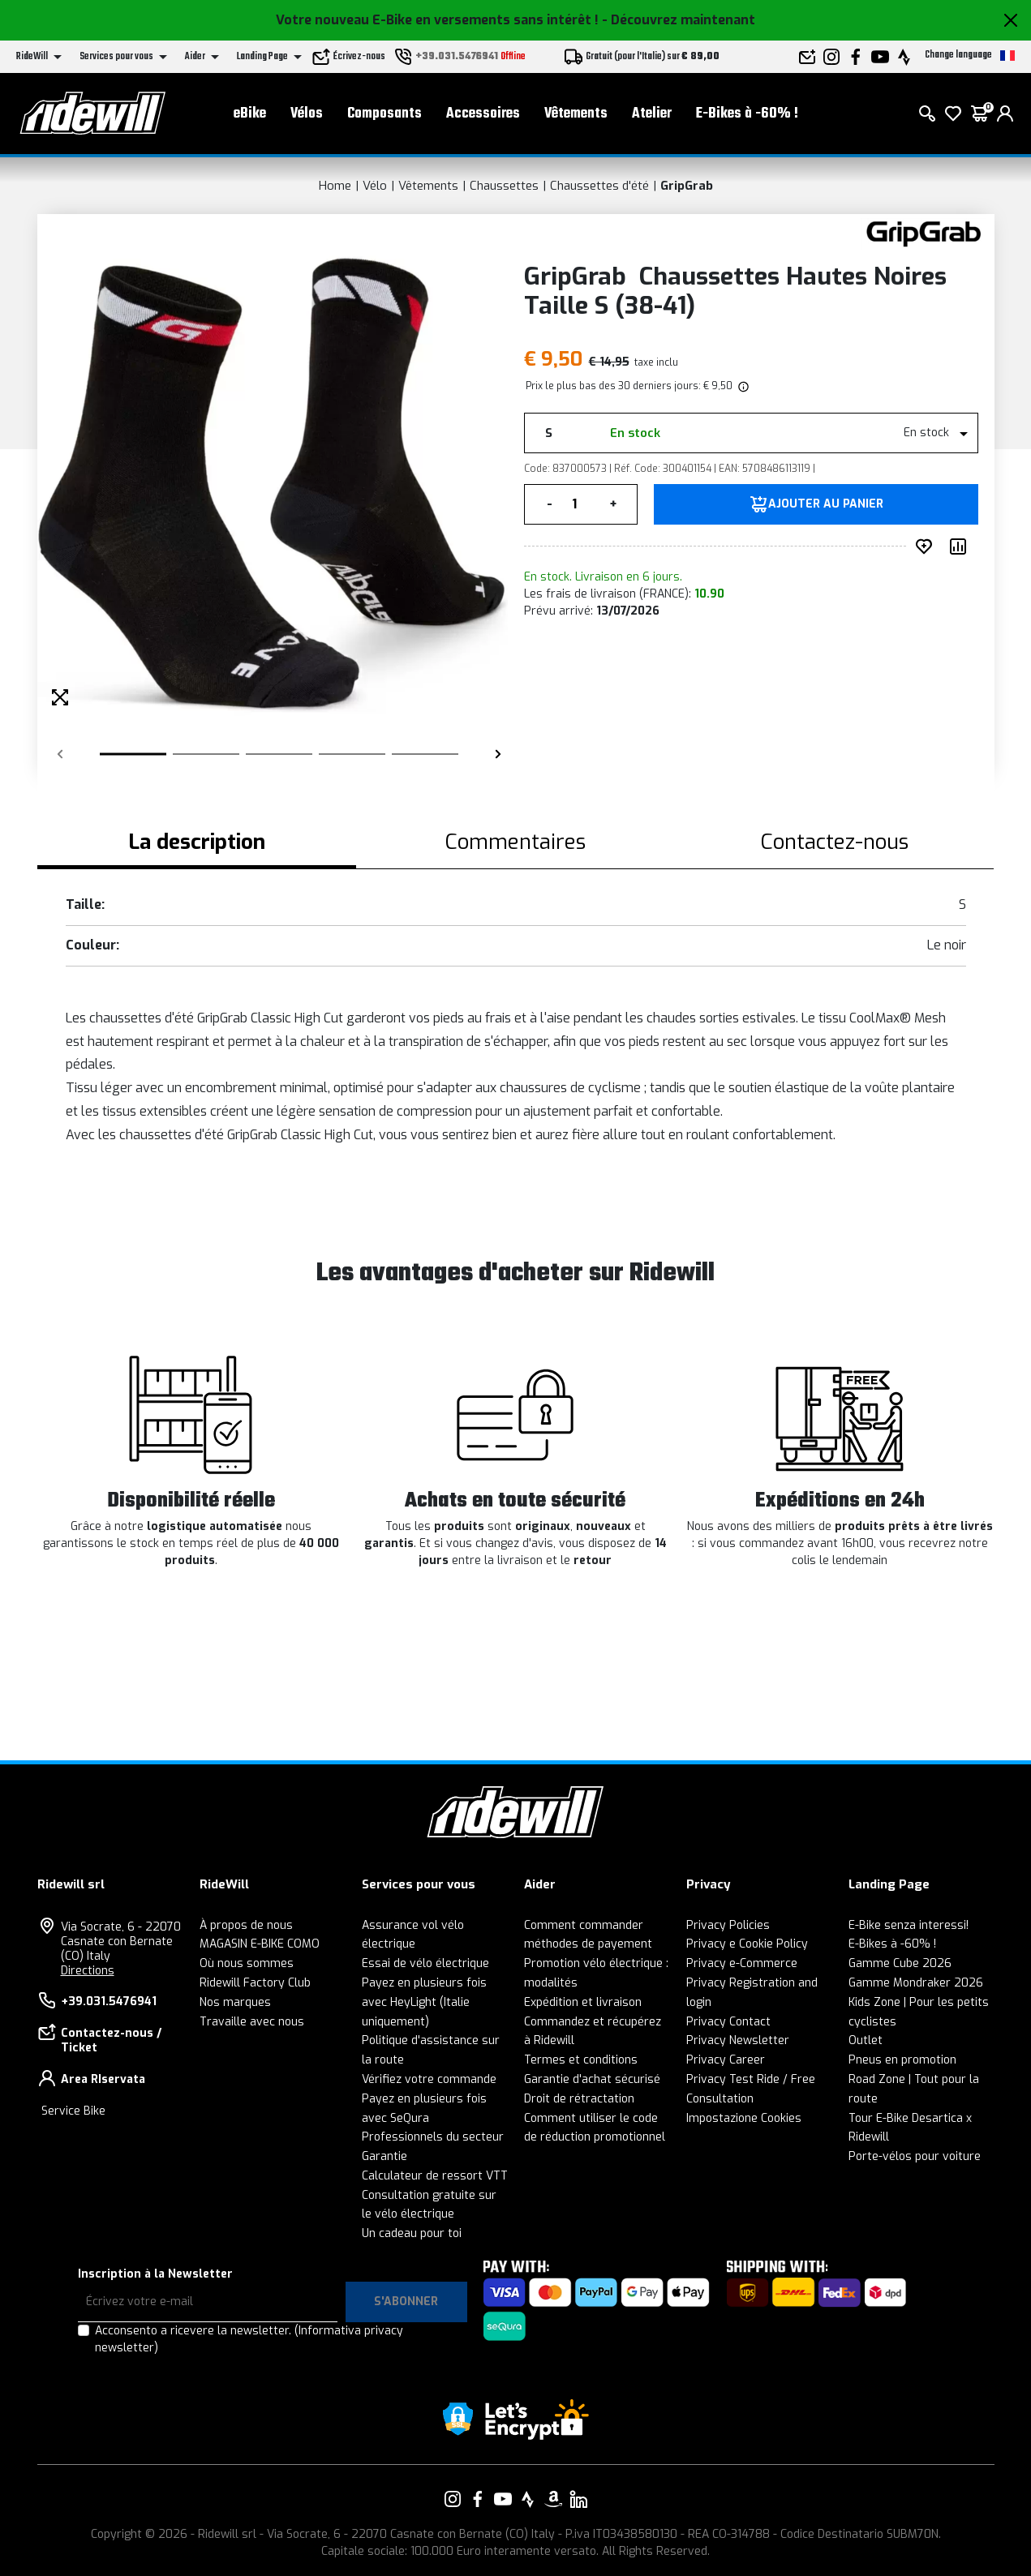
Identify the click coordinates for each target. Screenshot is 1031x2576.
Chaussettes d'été (599, 186)
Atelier (652, 114)
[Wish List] (953, 113)
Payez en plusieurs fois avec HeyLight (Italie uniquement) (424, 2002)
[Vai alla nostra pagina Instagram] (452, 2499)
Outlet (865, 2040)
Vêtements (576, 114)
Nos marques (235, 2002)
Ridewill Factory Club (255, 1983)
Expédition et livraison (583, 2002)
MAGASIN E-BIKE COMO (260, 1944)
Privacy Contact (728, 2022)
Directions (87, 1970)
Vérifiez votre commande (429, 2079)
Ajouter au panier (825, 504)
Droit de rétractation (579, 2099)
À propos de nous (246, 1925)
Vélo (375, 186)
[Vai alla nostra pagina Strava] (528, 2499)
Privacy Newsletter (737, 2040)
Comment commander (583, 1925)
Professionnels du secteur (433, 2137)
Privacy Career (725, 2060)
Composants (384, 114)
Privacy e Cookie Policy (747, 1944)
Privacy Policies (728, 1925)
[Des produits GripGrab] (923, 233)
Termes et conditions (581, 2060)
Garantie (384, 2156)
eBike (250, 114)
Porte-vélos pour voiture (914, 2156)
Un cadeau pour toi (412, 2233)
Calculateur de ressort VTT (435, 2176)
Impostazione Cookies (743, 2118)
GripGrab (686, 186)
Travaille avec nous (252, 2022)
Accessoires (483, 114)
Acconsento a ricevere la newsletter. (249, 2339)
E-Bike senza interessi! (908, 1925)
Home (335, 186)
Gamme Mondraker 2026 (915, 1983)
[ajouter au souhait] (927, 546)
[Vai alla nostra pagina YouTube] (503, 2499)
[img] (742, 385)
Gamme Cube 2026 (900, 1963)
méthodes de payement (588, 1944)
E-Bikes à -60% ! (747, 114)
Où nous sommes (247, 1963)
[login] (1005, 113)
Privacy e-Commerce (741, 1963)
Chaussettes (504, 186)
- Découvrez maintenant (678, 19)
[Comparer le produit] (961, 546)
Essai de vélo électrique (425, 1963)
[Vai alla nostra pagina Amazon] (553, 2499)
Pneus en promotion (902, 2060)
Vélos (306, 114)
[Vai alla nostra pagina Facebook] (478, 2499)
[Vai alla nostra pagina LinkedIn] (578, 2499)
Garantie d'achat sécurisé (592, 2079)
